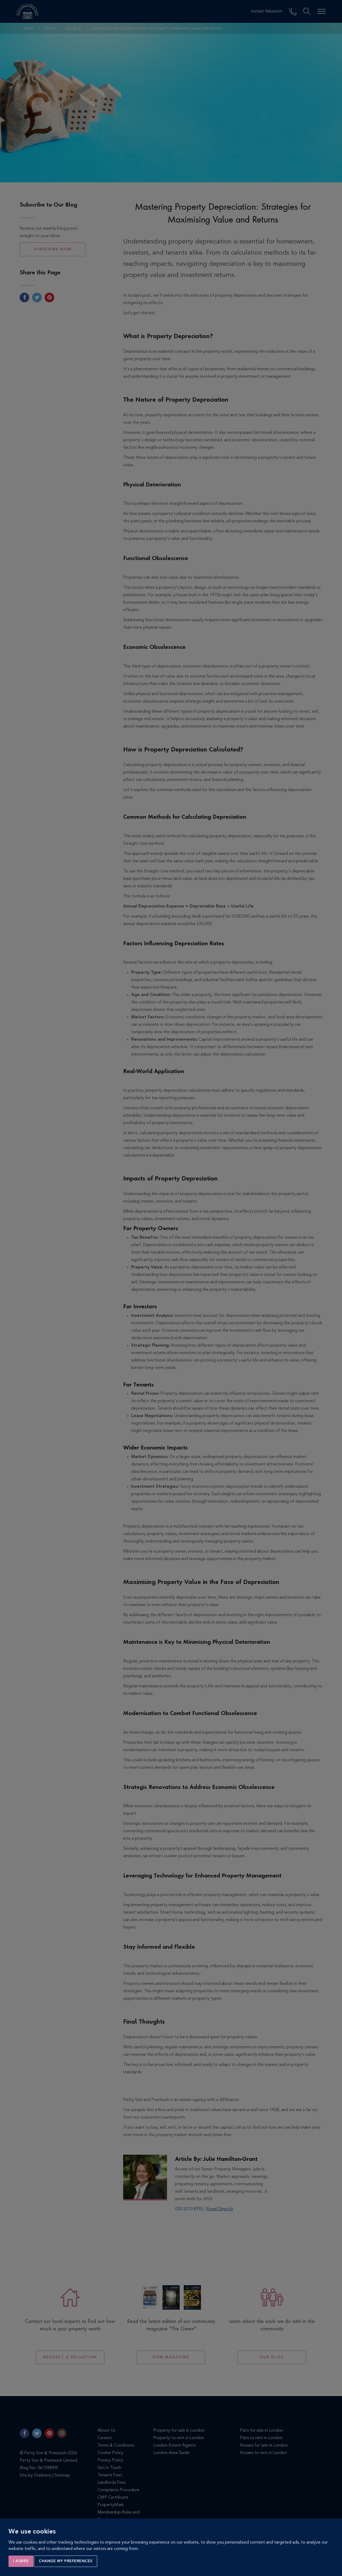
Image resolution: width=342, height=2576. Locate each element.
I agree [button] (21, 2561)
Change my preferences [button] (65, 2561)
